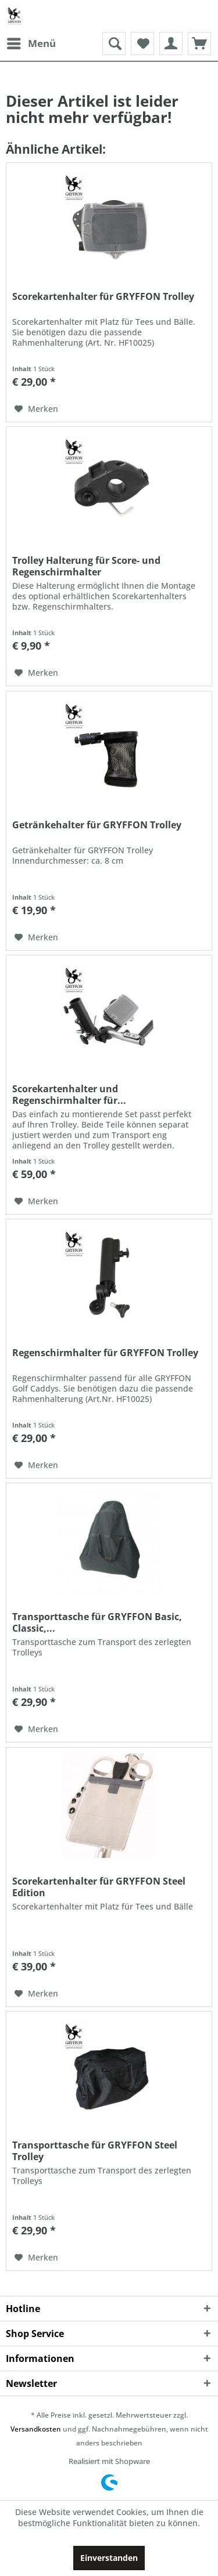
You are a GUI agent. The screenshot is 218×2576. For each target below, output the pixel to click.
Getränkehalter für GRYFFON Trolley (96, 825)
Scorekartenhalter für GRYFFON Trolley (103, 297)
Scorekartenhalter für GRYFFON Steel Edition (98, 1887)
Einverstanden (109, 2557)
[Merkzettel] (142, 43)
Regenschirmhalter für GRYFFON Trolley (105, 1353)
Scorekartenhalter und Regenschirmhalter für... (69, 1094)
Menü (31, 42)
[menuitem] (31, 43)
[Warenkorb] (199, 43)
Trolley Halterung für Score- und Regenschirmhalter (86, 566)
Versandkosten (35, 2429)
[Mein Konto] (171, 43)
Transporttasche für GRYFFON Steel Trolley (94, 2150)
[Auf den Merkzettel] (36, 409)
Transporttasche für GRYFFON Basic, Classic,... (97, 1622)
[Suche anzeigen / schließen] (114, 43)
